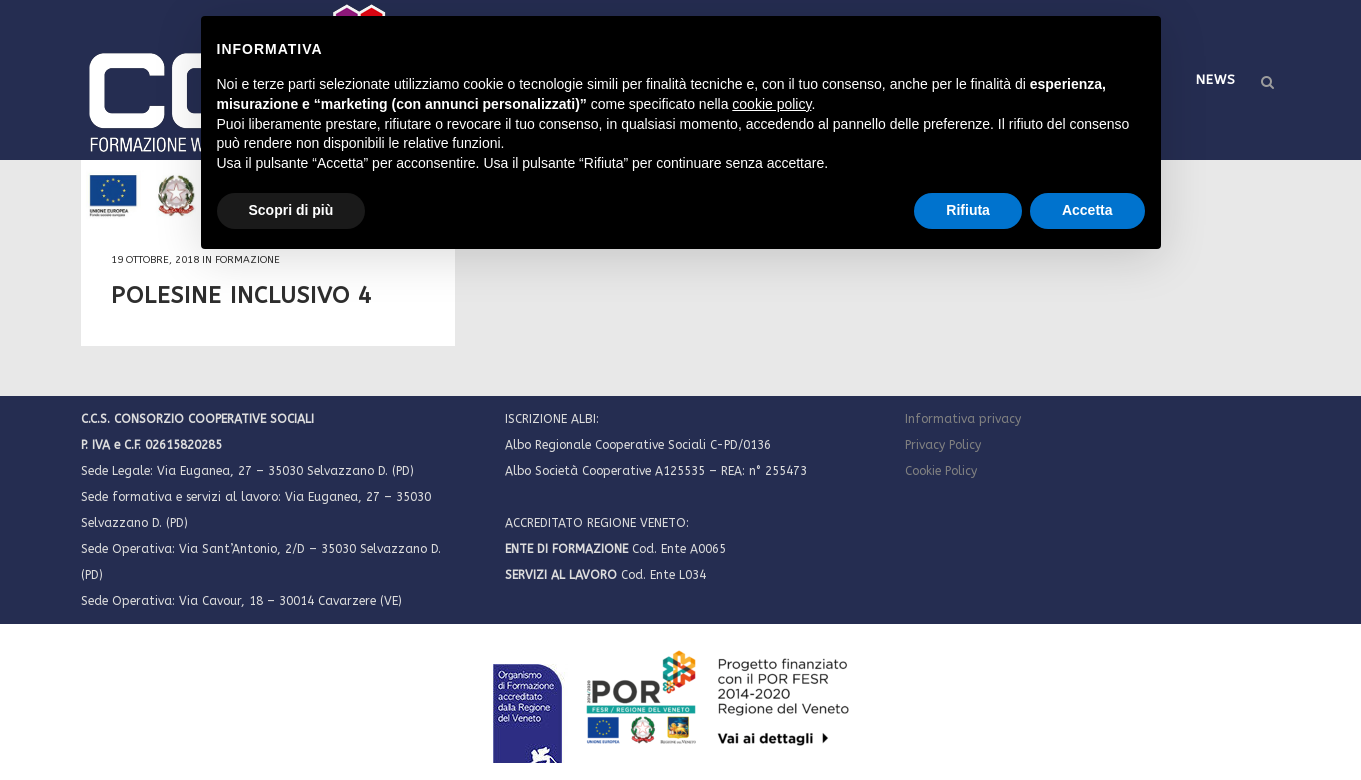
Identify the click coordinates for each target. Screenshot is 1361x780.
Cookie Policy (941, 471)
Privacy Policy (943, 445)
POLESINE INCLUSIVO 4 (242, 295)
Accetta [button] (1087, 210)
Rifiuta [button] (968, 210)
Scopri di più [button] (291, 210)
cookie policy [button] (771, 104)
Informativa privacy (963, 419)
